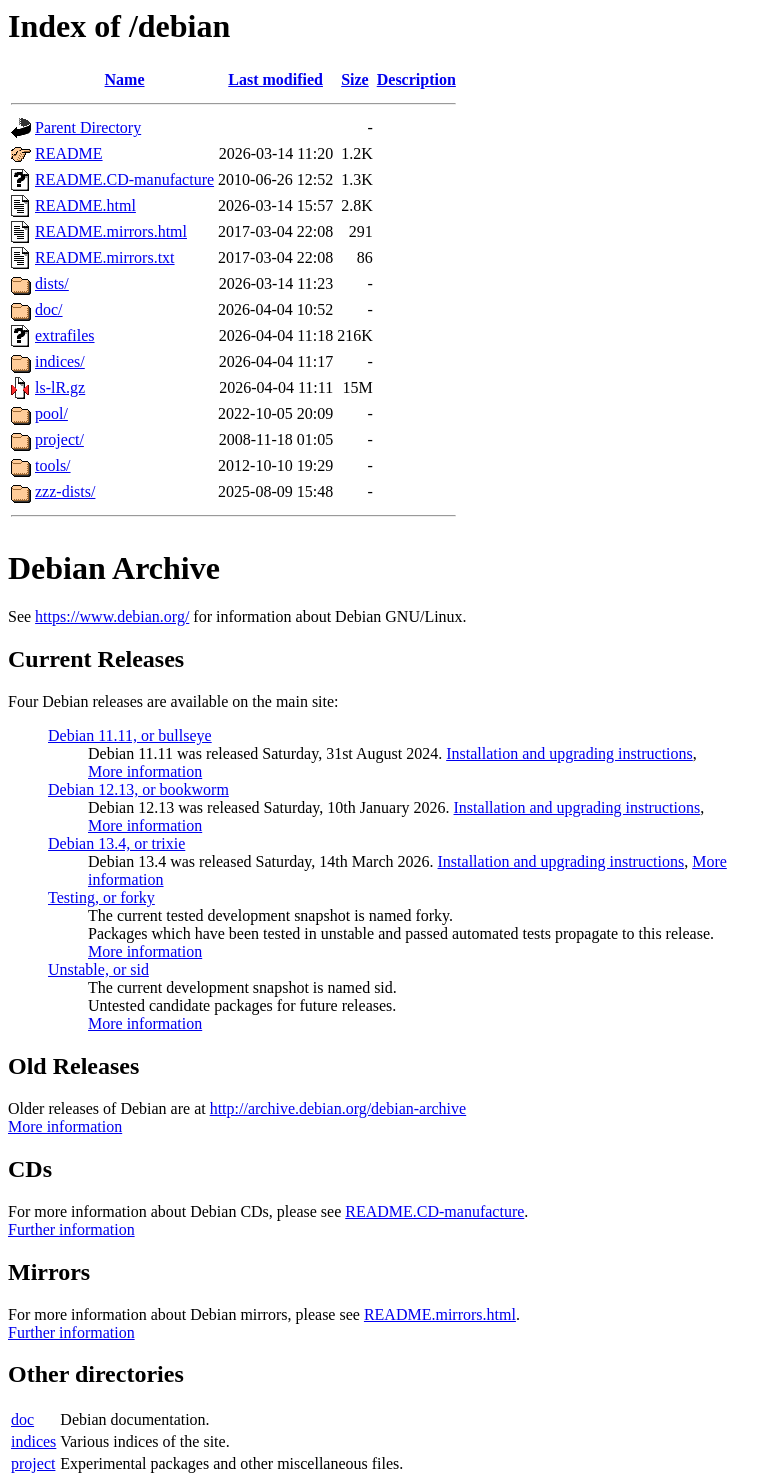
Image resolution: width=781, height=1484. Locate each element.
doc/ (49, 309)
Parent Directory (88, 127)
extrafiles (65, 335)
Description (416, 79)
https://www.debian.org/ (112, 616)
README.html (85, 205)
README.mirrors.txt (105, 257)
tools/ (53, 465)
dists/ (52, 283)
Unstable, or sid (98, 969)
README (69, 153)
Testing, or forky (101, 897)
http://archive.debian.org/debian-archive (338, 1108)
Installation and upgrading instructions (569, 753)
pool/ (51, 413)
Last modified (275, 79)
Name (125, 79)
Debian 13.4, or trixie (116, 843)
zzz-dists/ (65, 491)
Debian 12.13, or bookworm (138, 789)
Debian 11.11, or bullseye (130, 735)
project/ (59, 439)
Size (355, 79)
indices (33, 1441)
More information (145, 771)
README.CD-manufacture (124, 179)
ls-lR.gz (60, 387)
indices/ (60, 361)
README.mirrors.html (111, 231)
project (33, 1463)
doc (22, 1419)
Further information (71, 1229)
